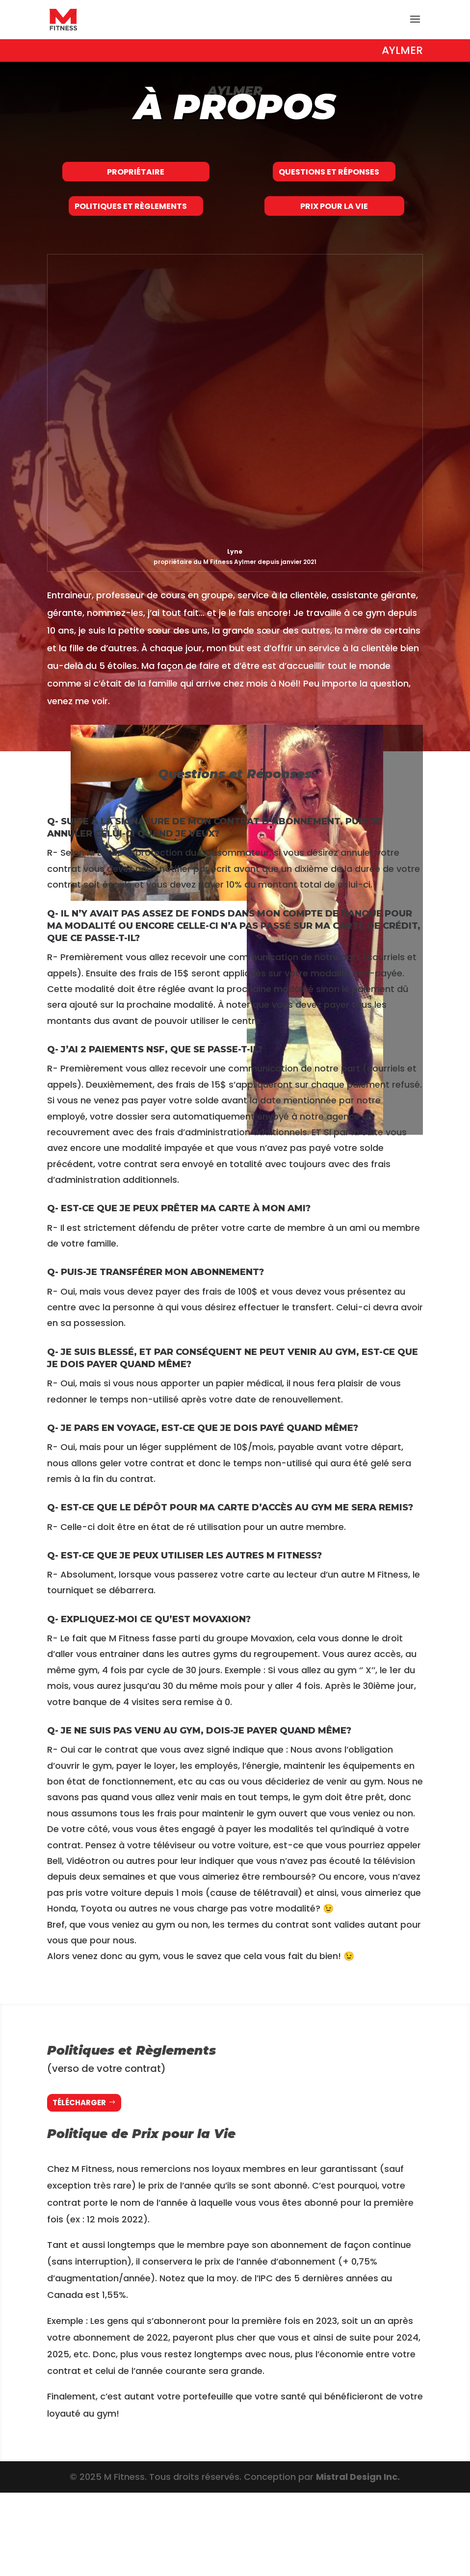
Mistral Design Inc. (358, 2560)
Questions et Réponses (329, 192)
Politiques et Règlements (131, 268)
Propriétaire (135, 192)
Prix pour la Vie (334, 268)
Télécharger (79, 2186)
